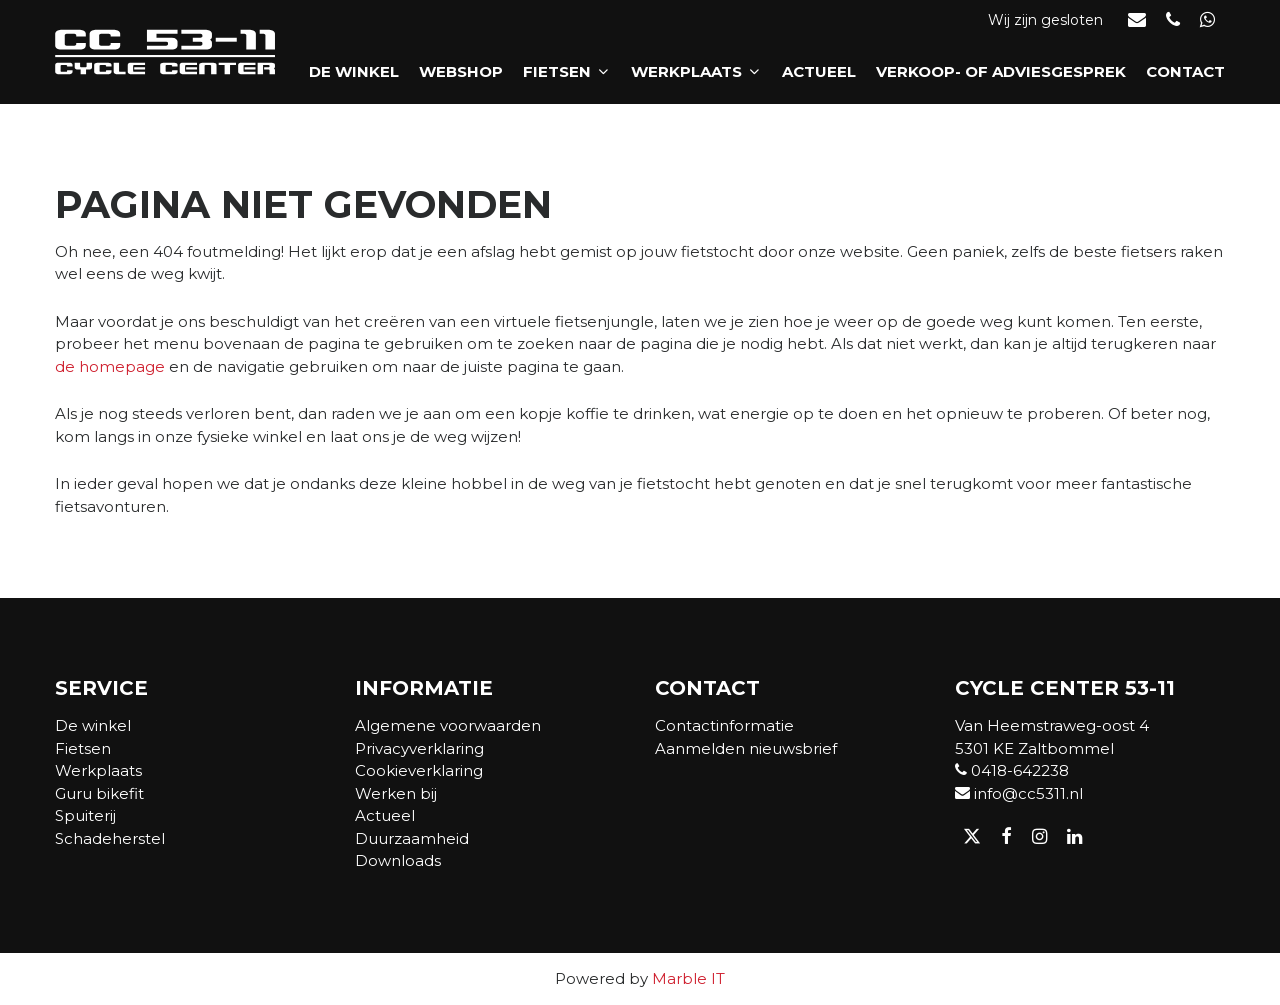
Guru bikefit (99, 793)
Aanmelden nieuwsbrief (746, 748)
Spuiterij (85, 815)
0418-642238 (1012, 770)
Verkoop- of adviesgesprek (1001, 71)
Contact (1185, 71)
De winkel (354, 71)
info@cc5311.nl (1019, 793)
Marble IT (688, 978)
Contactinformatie (724, 725)
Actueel (819, 71)
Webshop (461, 71)
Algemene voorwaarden (448, 725)
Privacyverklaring (419, 748)
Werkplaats (696, 71)
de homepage (110, 366)
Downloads (398, 860)
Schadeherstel (110, 838)
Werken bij (396, 793)
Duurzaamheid (412, 838)
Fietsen (567, 71)
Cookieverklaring (419, 770)
